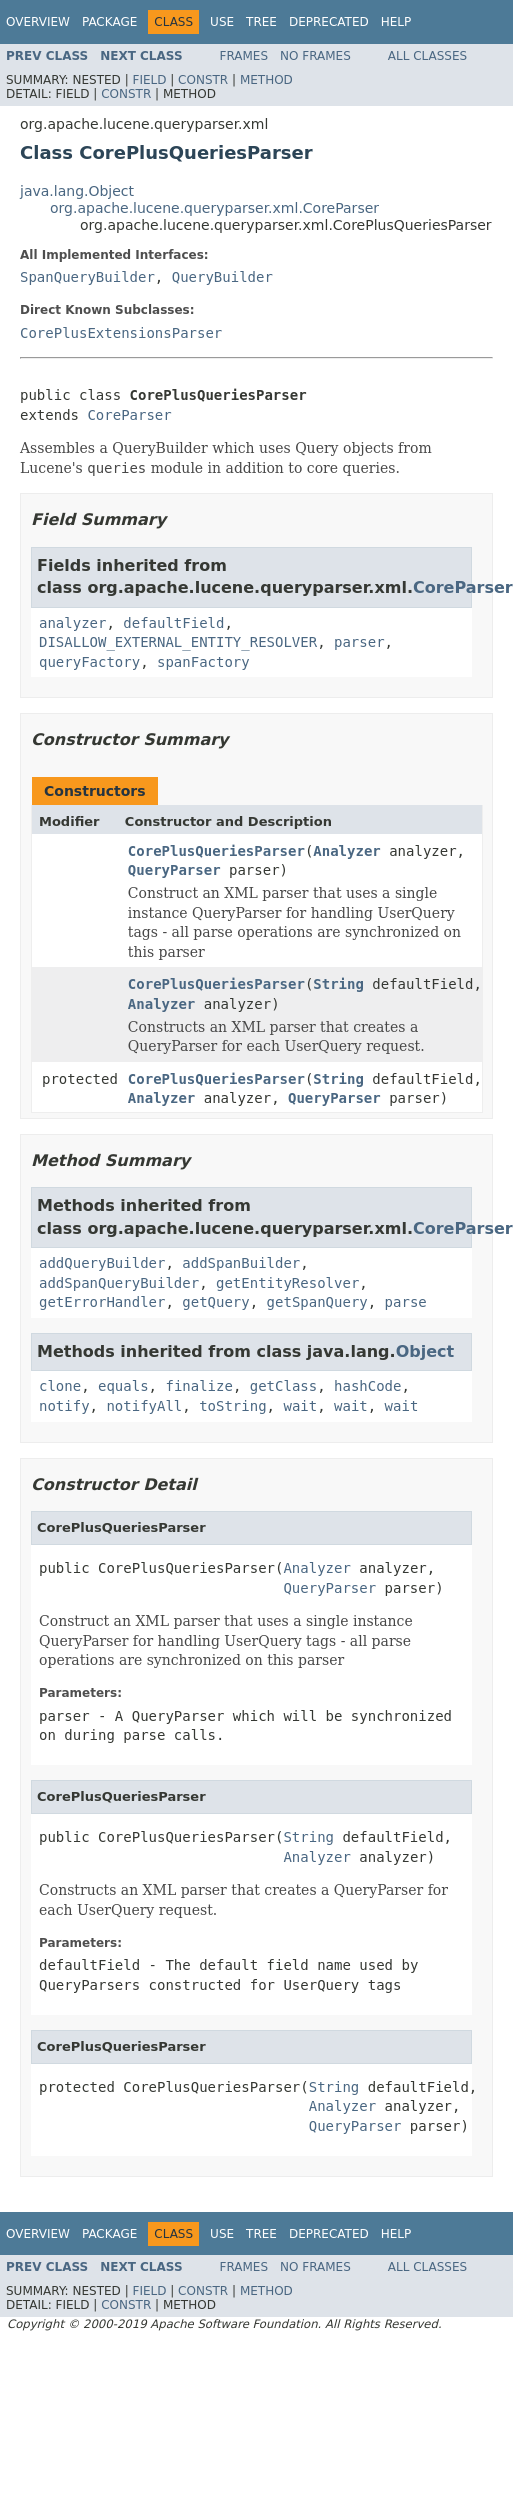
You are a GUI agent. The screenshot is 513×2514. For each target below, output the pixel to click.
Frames (244, 56)
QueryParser (174, 870)
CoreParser (129, 415)
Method (266, 80)
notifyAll (144, 1406)
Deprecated (329, 22)
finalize (198, 1386)
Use (222, 22)
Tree (261, 22)
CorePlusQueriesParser (216, 851)
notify (64, 1406)
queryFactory (89, 662)
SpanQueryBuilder (87, 277)
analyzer (72, 623)
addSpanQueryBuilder (119, 1283)
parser (359, 642)
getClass (283, 1386)
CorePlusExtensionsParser (121, 333)
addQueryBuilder (102, 1263)
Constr (203, 80)
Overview (38, 22)
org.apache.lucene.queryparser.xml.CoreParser (214, 208)
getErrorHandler (102, 1302)
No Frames (315, 56)
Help (396, 22)
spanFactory (203, 662)
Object (425, 1351)
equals (123, 1386)
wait (300, 1406)
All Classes (427, 56)
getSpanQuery (317, 1302)
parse (406, 1302)
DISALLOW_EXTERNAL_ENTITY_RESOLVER (178, 642)
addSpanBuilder (241, 1263)
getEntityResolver (287, 1283)
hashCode (367, 1386)
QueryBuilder (222, 277)
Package (109, 22)
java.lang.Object (77, 191)
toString (232, 1406)
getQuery (215, 1302)
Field (149, 80)
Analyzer (346, 851)
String (338, 984)
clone (60, 1386)
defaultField (173, 623)
